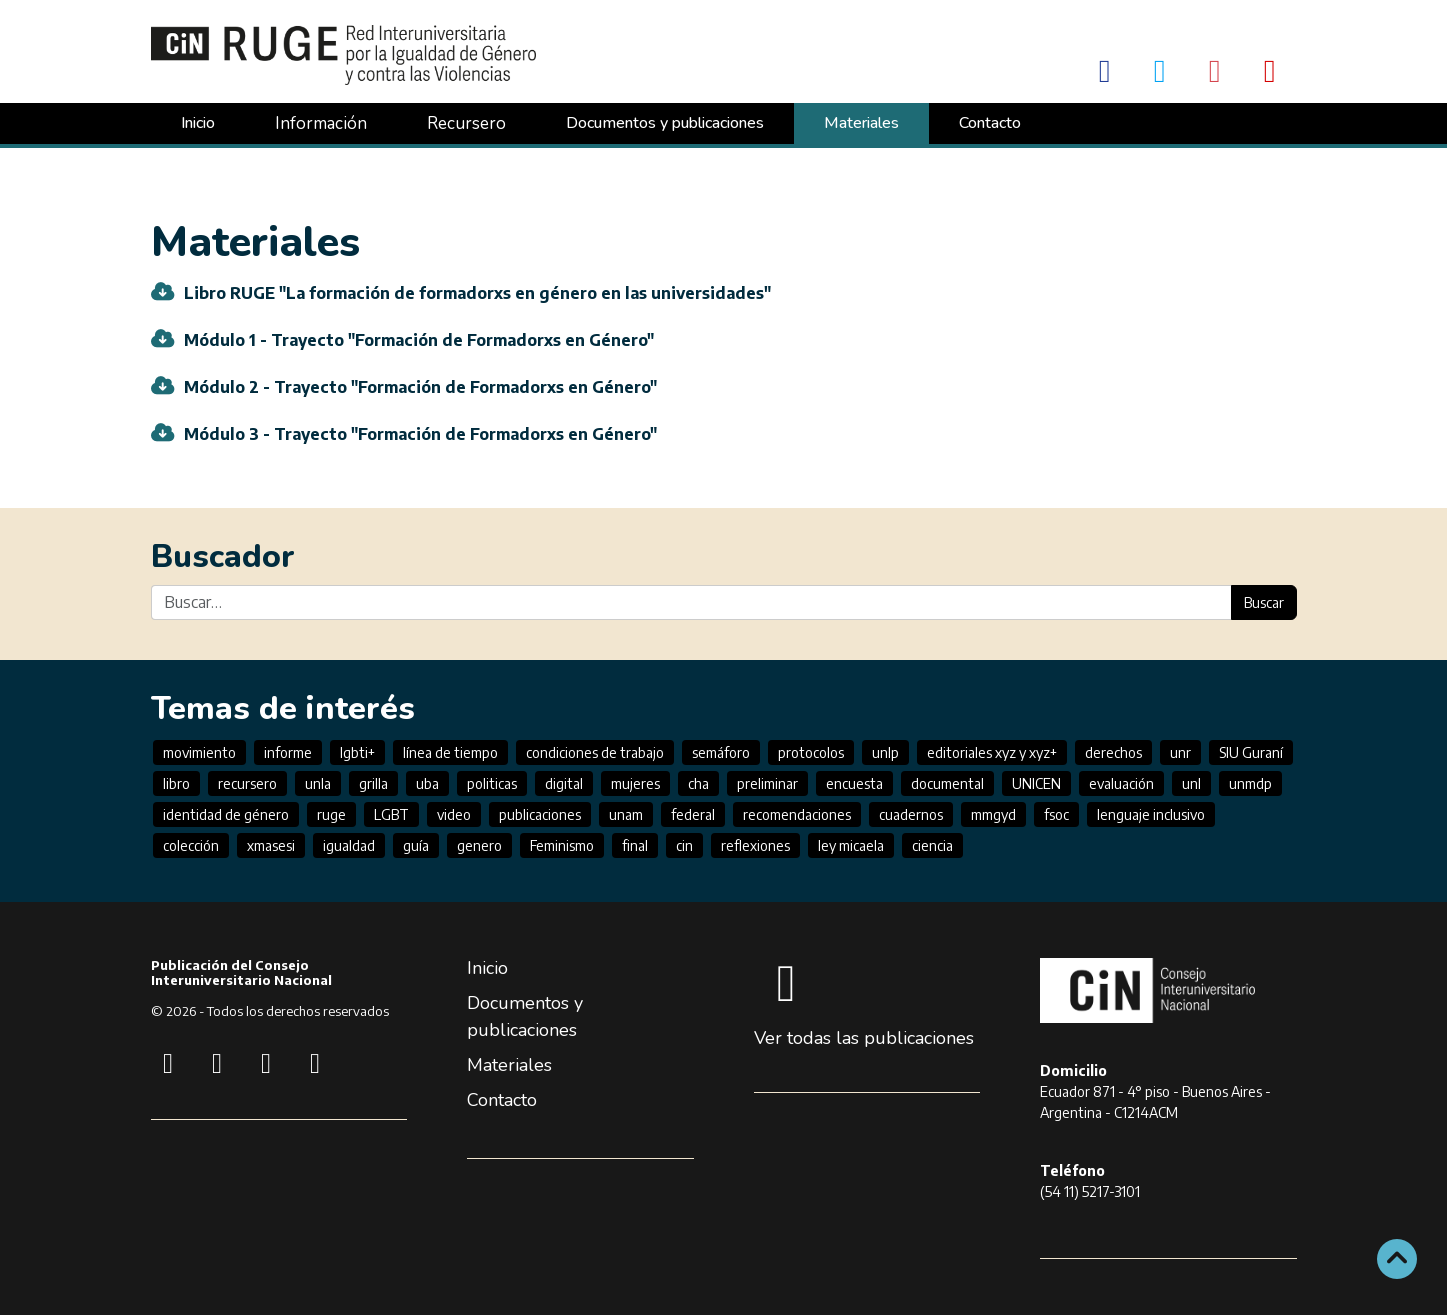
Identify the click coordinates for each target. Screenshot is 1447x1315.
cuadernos (911, 814)
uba (427, 783)
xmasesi (271, 845)
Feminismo (562, 845)
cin (684, 845)
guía (416, 845)
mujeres (635, 783)
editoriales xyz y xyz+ (992, 752)
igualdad (349, 845)
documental (947, 783)
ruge (331, 814)
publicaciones (540, 814)
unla (318, 783)
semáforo (721, 752)
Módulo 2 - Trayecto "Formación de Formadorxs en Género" (420, 387)
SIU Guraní (1251, 752)
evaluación (1121, 783)
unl (1191, 783)
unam (626, 814)
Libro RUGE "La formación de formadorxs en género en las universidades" (477, 293)
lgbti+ (357, 752)
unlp (885, 752)
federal (693, 814)
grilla (373, 783)
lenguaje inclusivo (1151, 814)
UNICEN (1036, 783)
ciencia (932, 845)
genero (479, 845)
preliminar (767, 783)
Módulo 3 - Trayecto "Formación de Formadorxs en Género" (420, 434)
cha (698, 783)
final (635, 845)
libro (176, 783)
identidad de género (226, 814)
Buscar (1264, 602)
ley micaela (851, 845)
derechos (1113, 752)
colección (191, 845)
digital (564, 783)
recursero (247, 783)
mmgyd (993, 814)
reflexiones (755, 845)
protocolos (811, 752)
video (454, 814)
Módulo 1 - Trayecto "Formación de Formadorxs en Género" (419, 340)
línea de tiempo (450, 752)
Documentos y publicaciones (665, 123)
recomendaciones (797, 814)
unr (1180, 752)
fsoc (1056, 814)
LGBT (391, 814)
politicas (492, 783)
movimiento (199, 752)
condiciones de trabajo (595, 752)
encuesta (854, 783)
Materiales (861, 123)
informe (288, 752)
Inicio (198, 123)
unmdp (1250, 783)
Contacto (990, 123)
